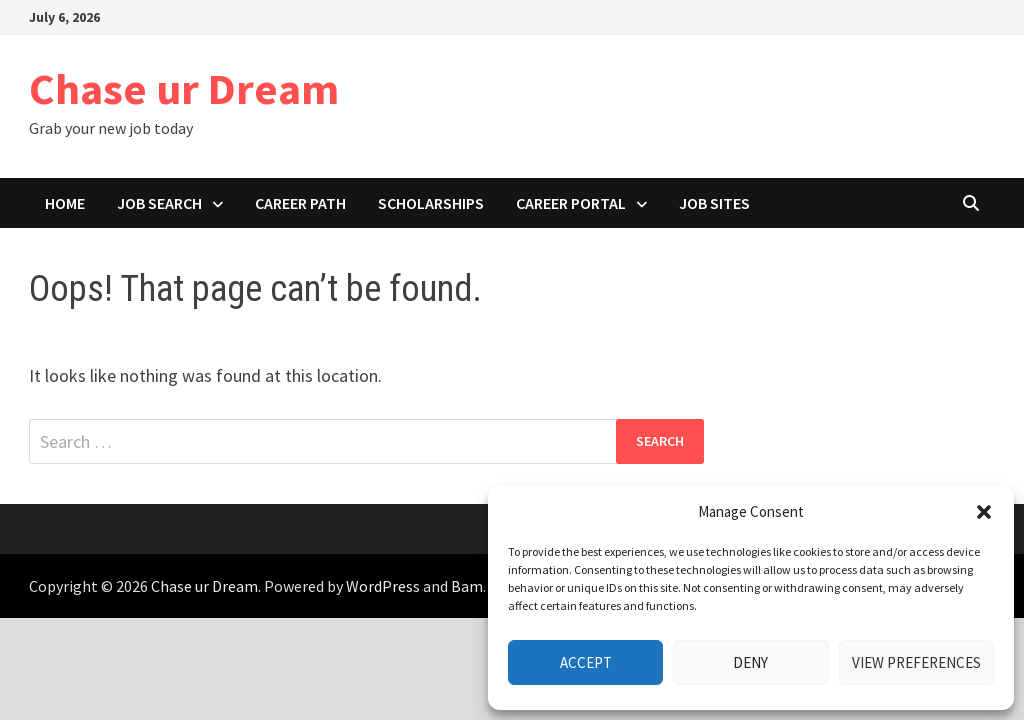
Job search (159, 203)
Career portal (571, 203)
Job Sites (714, 203)
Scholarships (431, 203)
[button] (984, 512)
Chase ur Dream (184, 88)
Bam (467, 586)
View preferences (916, 662)
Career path (300, 203)
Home (65, 203)
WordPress (383, 586)
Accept (586, 662)
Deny (750, 662)
